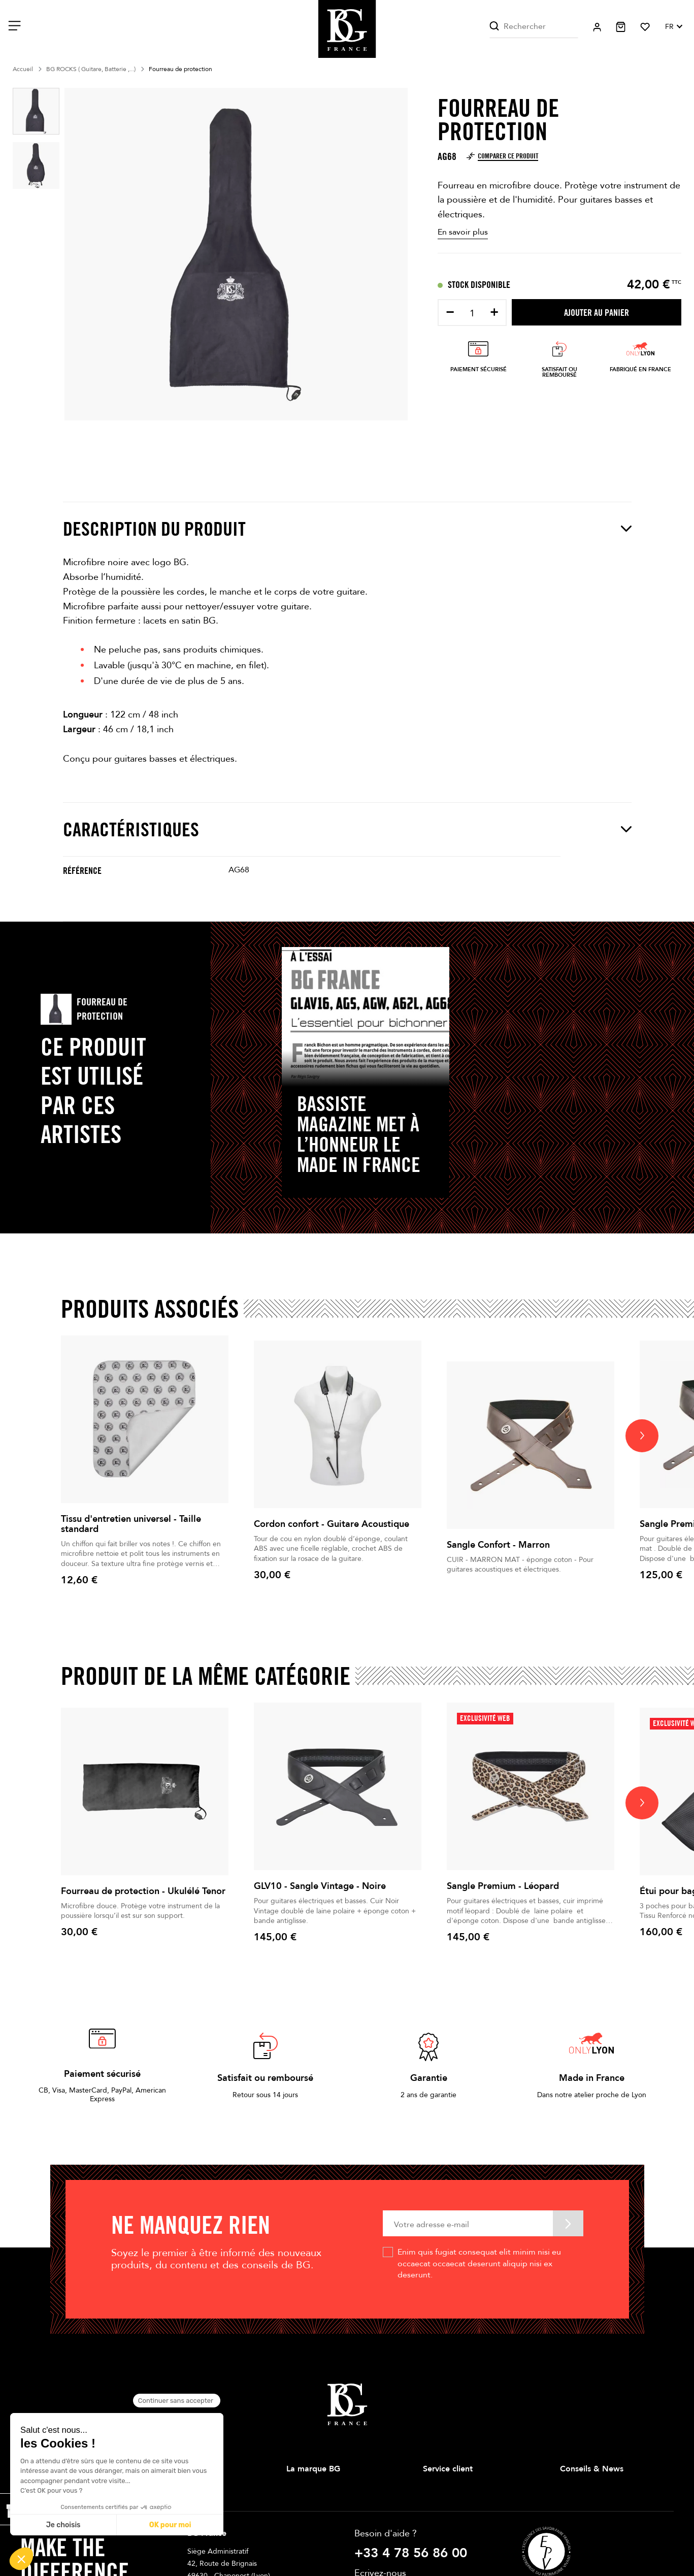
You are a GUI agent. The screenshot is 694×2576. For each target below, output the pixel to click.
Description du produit (347, 528)
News (569, 2505)
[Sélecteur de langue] (673, 27)
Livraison (436, 2488)
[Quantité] (472, 313)
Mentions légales (450, 2505)
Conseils (573, 2488)
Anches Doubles (175, 2554)
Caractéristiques (347, 829)
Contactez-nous (448, 2554)
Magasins (301, 2505)
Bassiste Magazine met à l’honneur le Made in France (358, 1134)
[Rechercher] (533, 27)
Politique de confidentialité (466, 2537)
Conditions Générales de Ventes (474, 2521)
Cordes (161, 2537)
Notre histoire (308, 2488)
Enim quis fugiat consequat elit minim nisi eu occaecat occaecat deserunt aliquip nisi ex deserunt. (479, 2263)
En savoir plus (463, 232)
